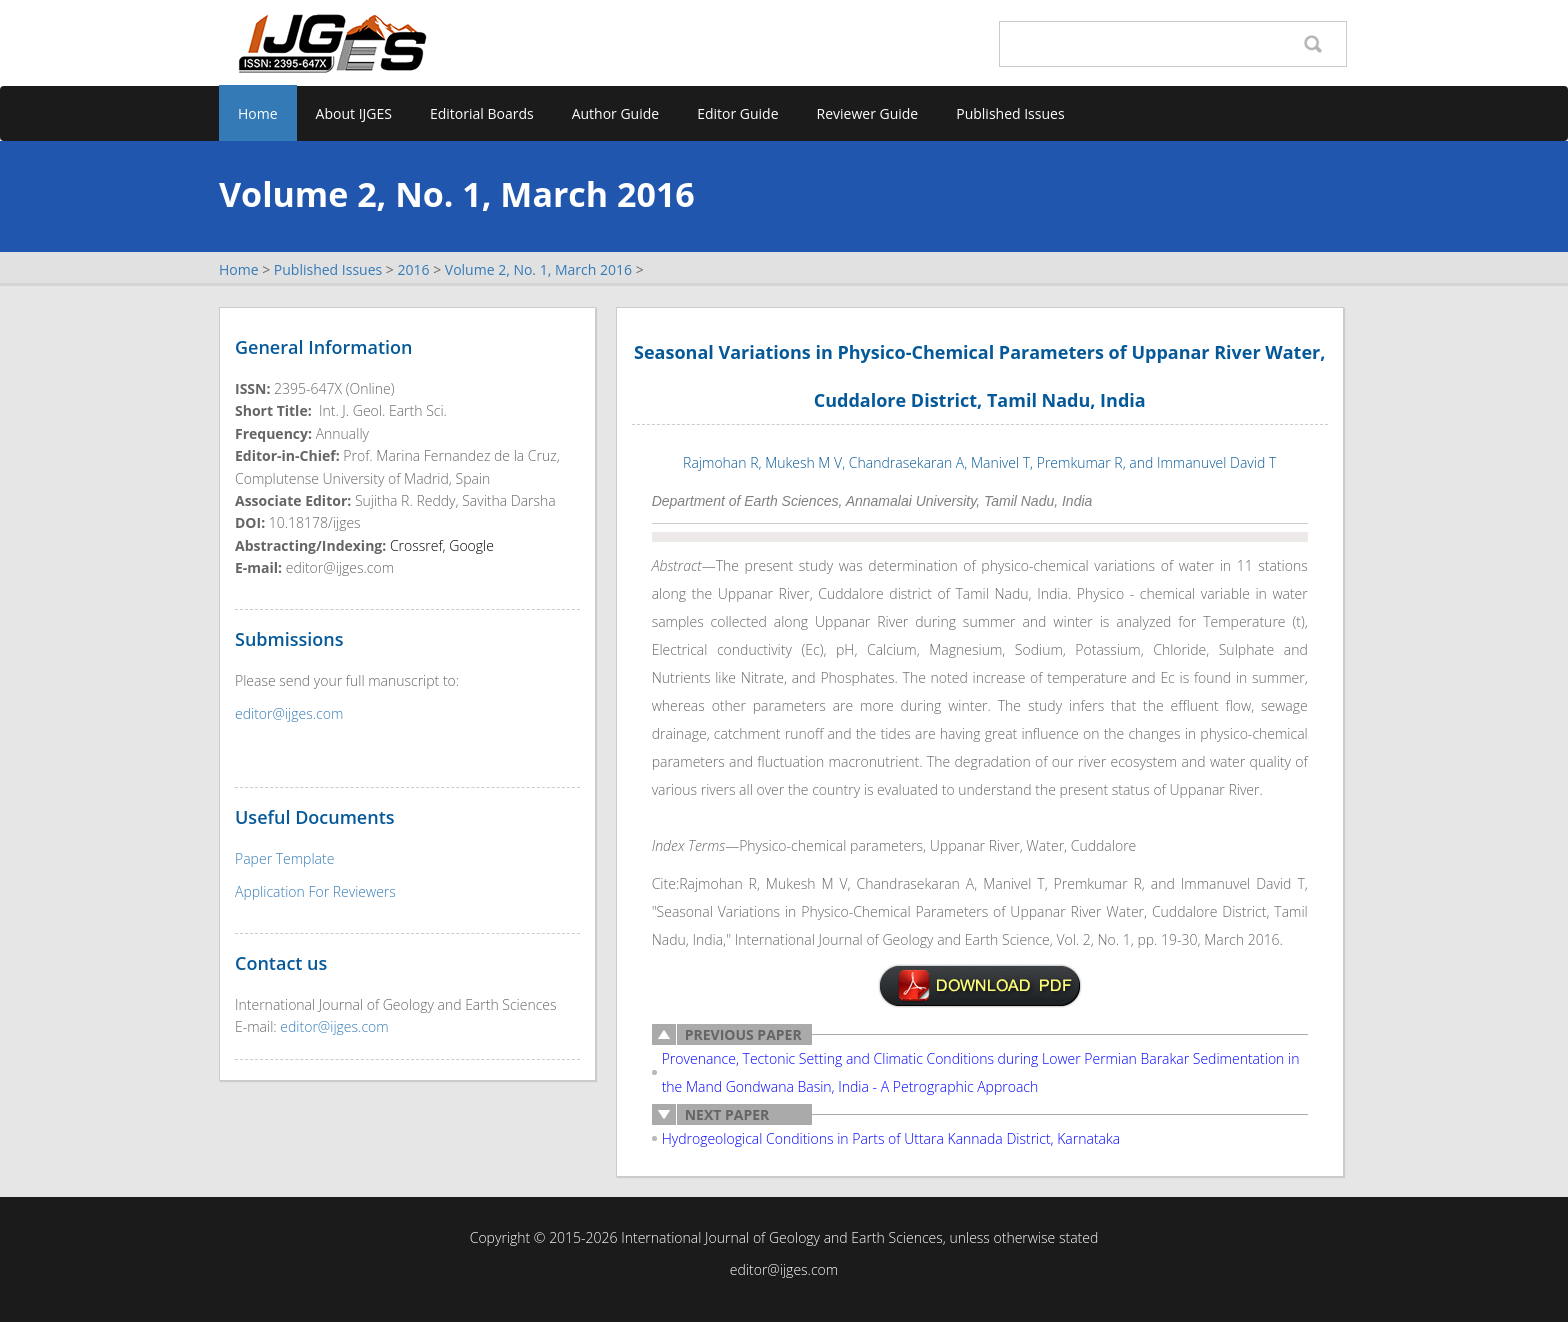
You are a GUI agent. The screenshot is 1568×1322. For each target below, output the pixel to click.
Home (258, 113)
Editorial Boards (482, 113)
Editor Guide (737, 113)
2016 (413, 269)
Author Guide (616, 113)
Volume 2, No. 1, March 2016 (538, 269)
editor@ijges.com (289, 713)
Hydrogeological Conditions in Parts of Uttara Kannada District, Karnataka (891, 1138)
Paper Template (284, 858)
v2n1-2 (980, 986)
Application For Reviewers (315, 891)
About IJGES (354, 113)
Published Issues (1010, 113)
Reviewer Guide (868, 113)
